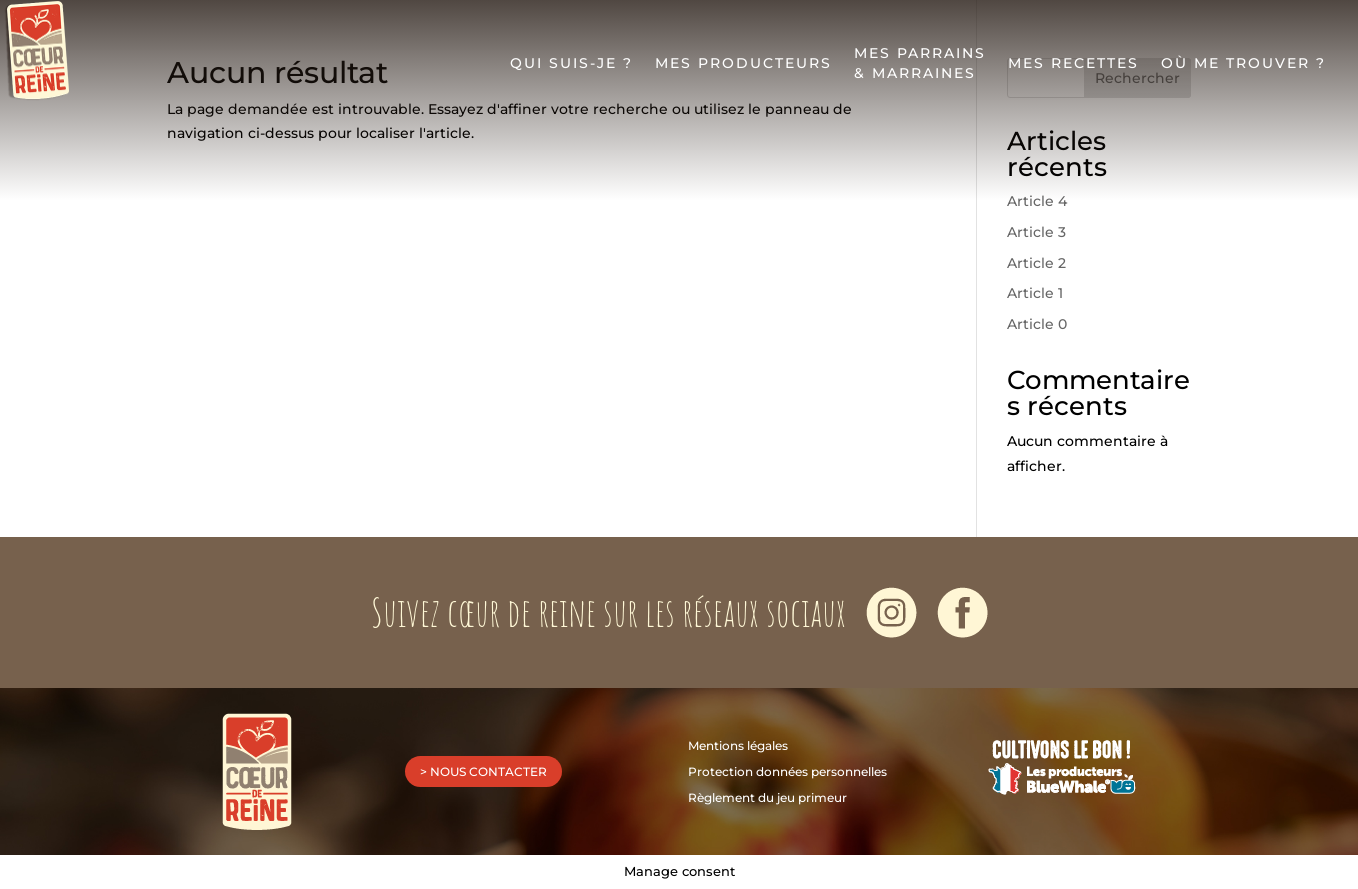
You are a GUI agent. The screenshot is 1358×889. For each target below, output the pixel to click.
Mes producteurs (743, 69)
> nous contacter (483, 771)
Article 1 (1035, 293)
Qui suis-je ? (571, 69)
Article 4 (1037, 201)
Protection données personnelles (787, 771)
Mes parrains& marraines (920, 69)
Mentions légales (738, 745)
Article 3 (1036, 232)
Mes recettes (1073, 69)
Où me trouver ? (1243, 69)
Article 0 (1037, 324)
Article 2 (1036, 263)
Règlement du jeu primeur (767, 797)
